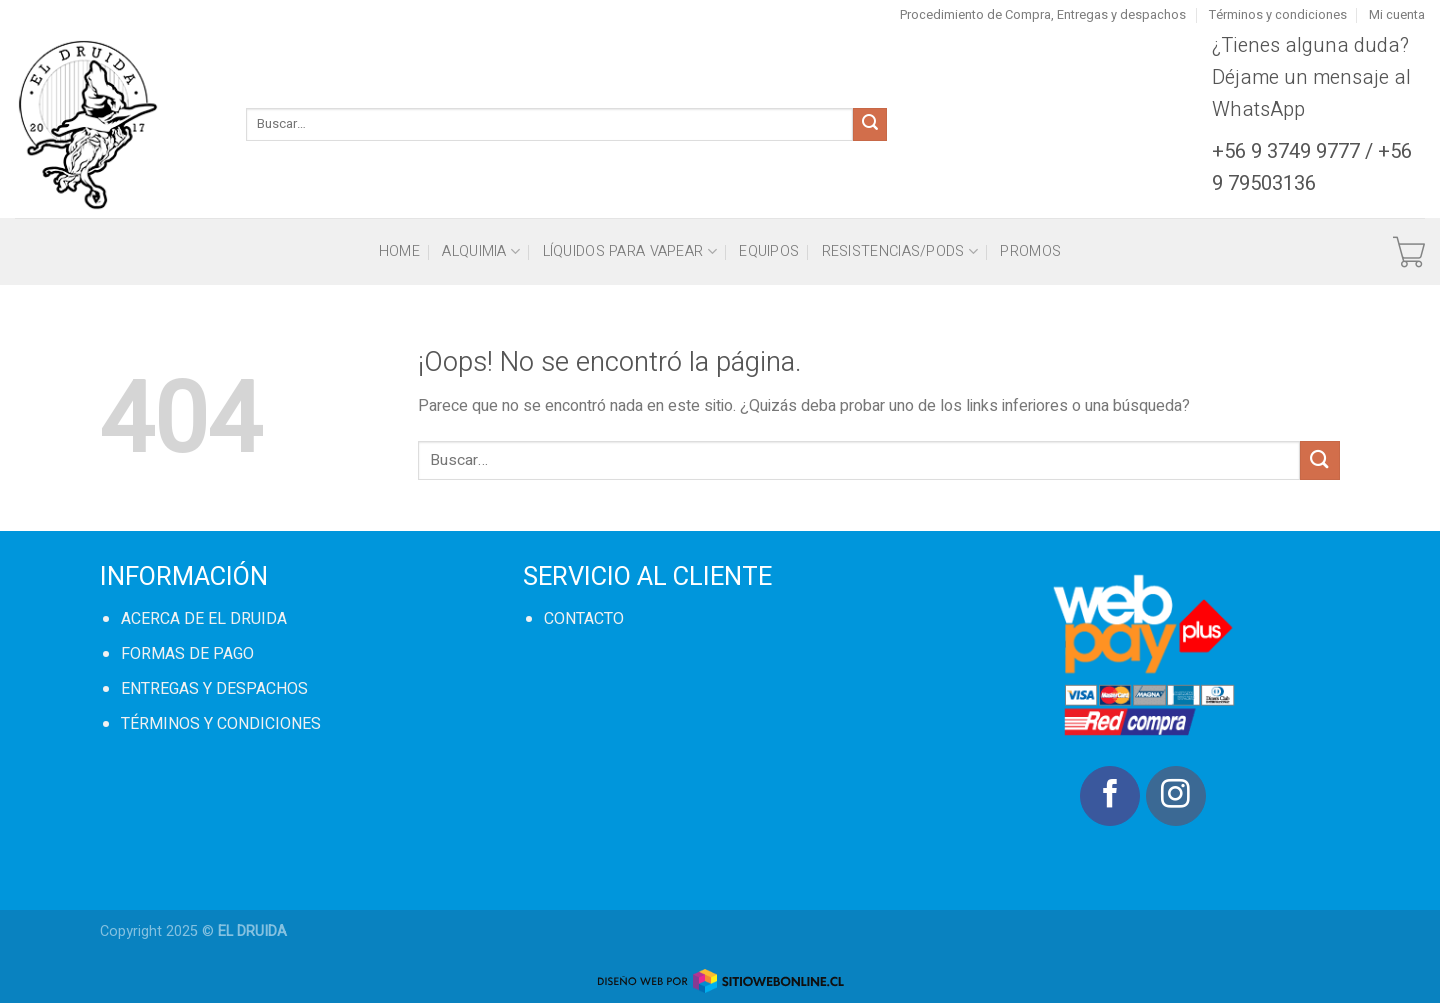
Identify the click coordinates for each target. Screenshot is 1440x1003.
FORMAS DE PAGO (187, 654)
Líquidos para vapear (630, 251)
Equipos (769, 251)
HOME (399, 251)
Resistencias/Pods (900, 251)
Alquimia (481, 251)
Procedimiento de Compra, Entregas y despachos (1043, 15)
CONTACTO (584, 619)
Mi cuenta (1397, 15)
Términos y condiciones (1278, 15)
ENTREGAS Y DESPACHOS (214, 689)
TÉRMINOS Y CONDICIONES (221, 724)
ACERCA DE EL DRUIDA (204, 619)
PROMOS (1030, 251)
